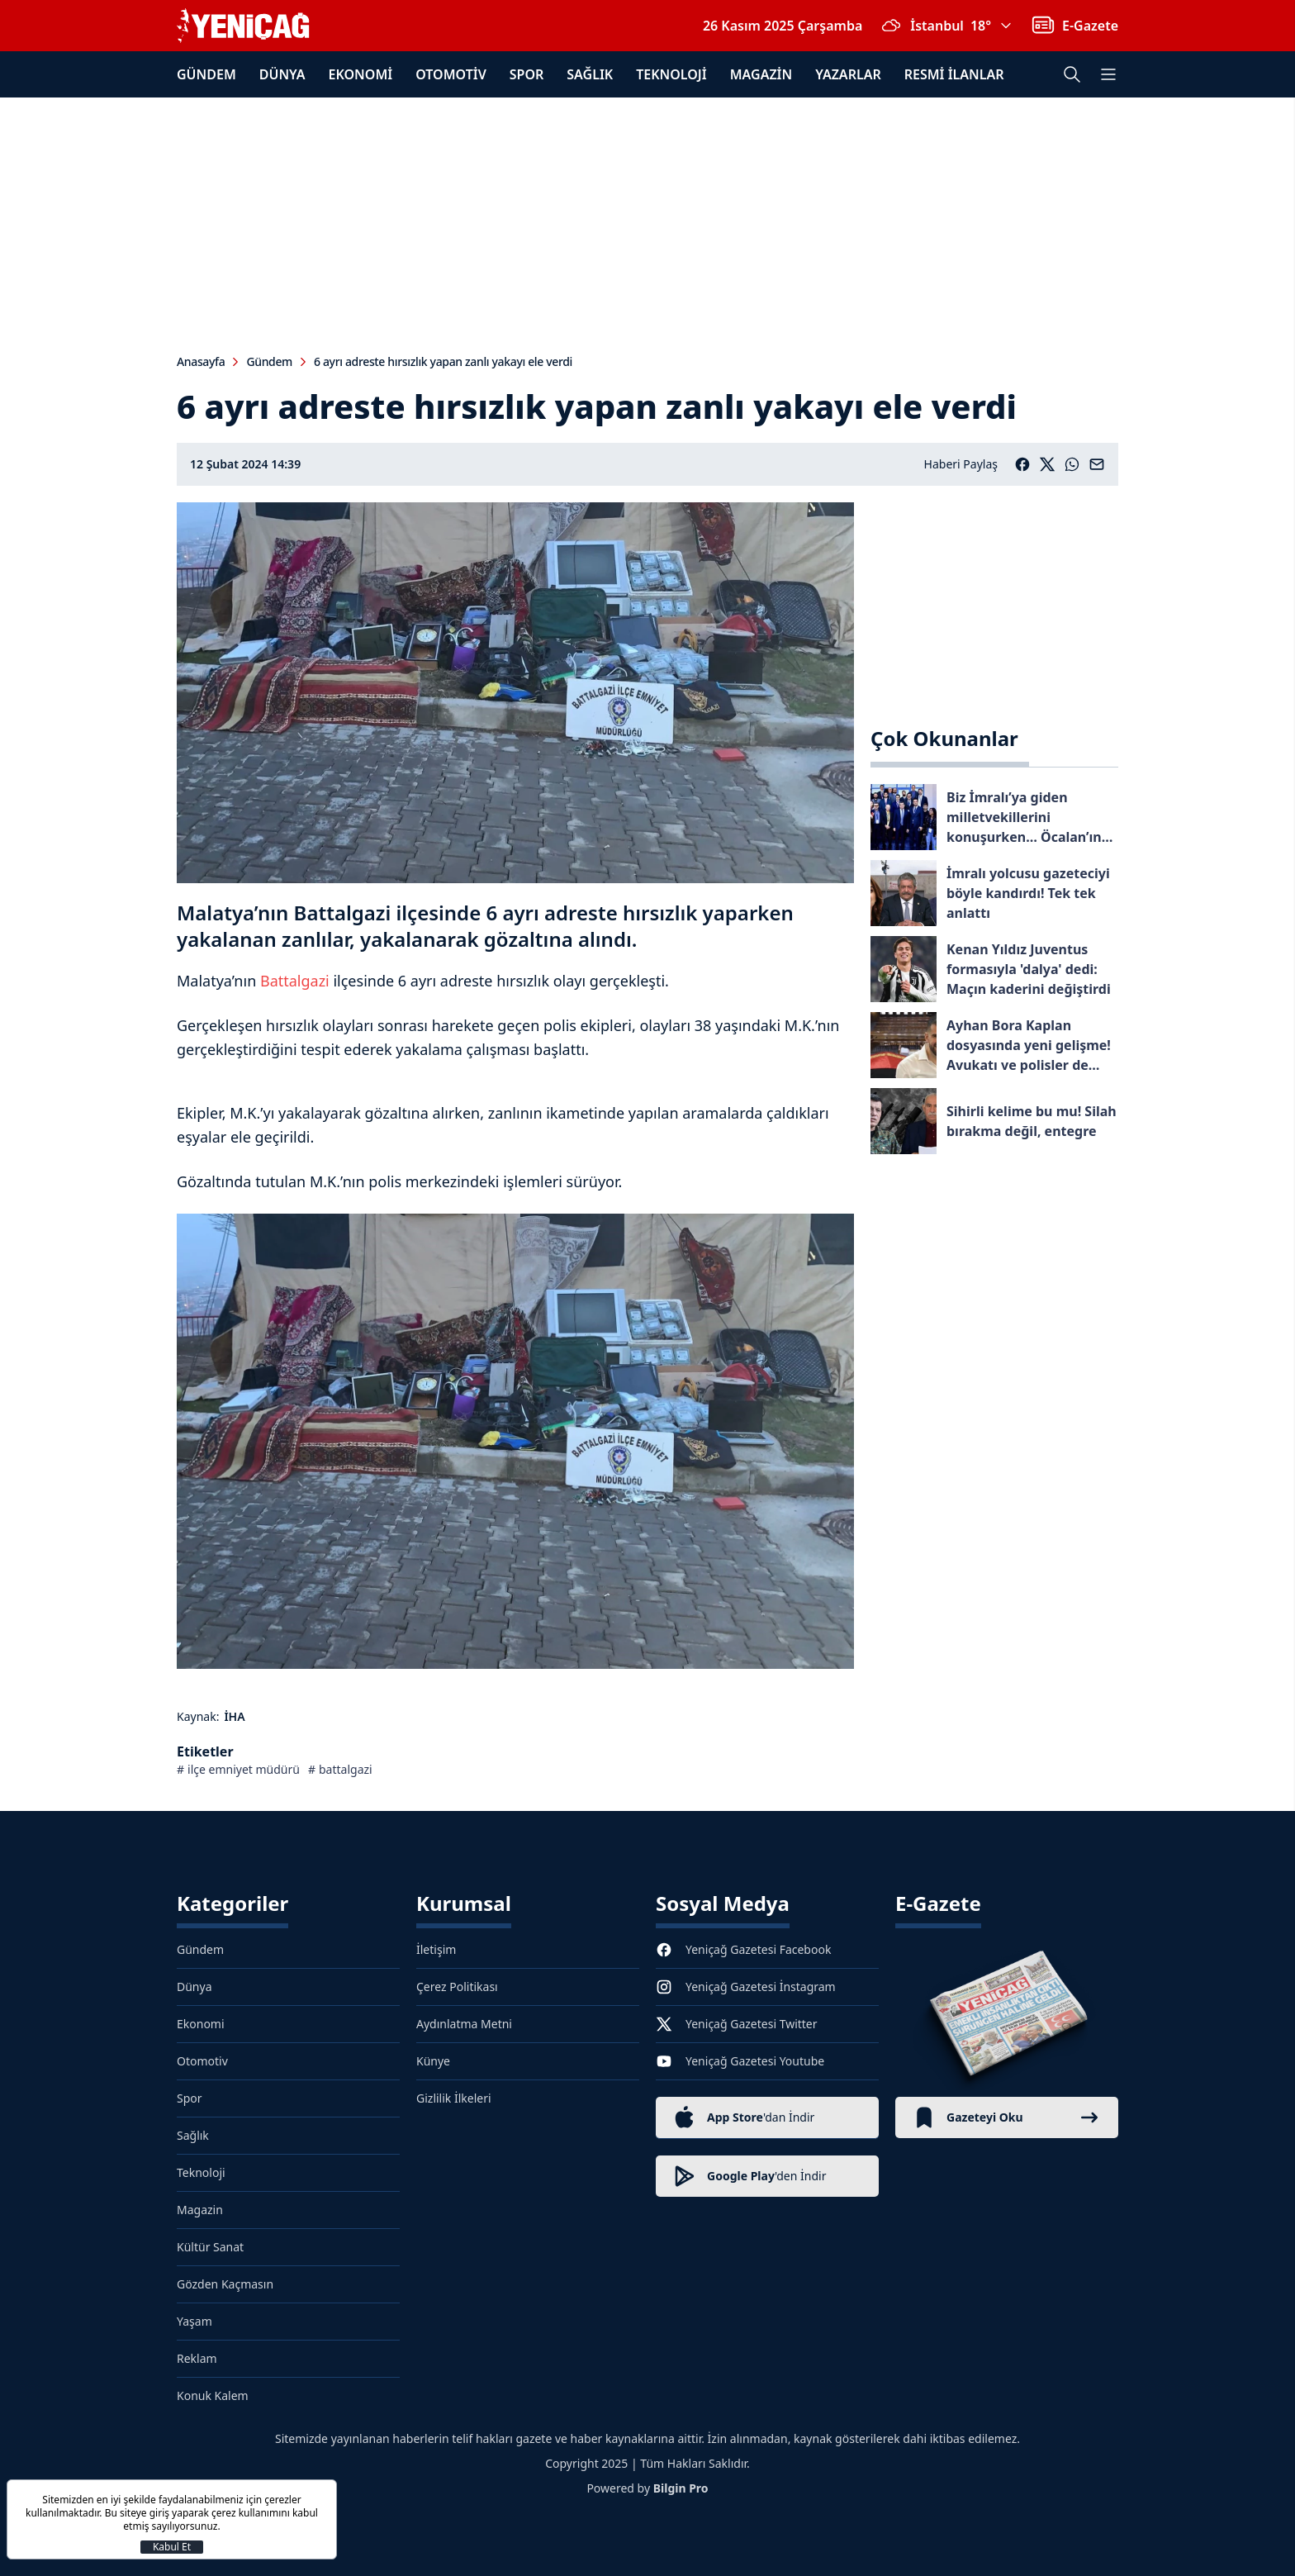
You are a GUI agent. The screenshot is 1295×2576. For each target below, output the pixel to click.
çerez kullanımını (250, 2513)
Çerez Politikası (457, 1986)
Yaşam (194, 2321)
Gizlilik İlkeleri (453, 2098)
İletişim (436, 1949)
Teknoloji (671, 74)
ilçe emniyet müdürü (243, 1769)
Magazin (761, 74)
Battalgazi (295, 981)
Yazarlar (847, 74)
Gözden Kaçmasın (225, 2284)
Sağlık (590, 74)
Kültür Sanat (210, 2247)
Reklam (197, 2358)
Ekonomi (361, 74)
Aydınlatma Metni (464, 2024)
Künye (433, 2061)
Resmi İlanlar (954, 74)
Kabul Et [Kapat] (172, 2547)
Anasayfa (201, 361)
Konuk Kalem (213, 2395)
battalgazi (345, 1769)
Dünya (282, 74)
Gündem (206, 74)
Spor (527, 74)
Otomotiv (450, 74)
